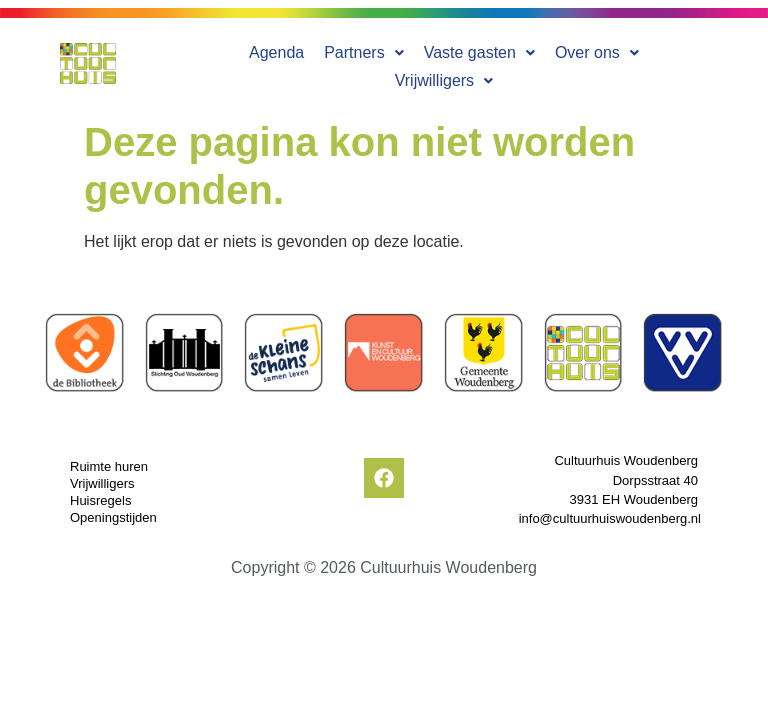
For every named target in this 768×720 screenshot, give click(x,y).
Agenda (217, 62)
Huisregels (100, 492)
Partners (304, 62)
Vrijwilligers (649, 62)
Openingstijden (113, 509)
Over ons (538, 62)
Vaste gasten (419, 62)
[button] (304, 63)
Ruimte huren (109, 458)
